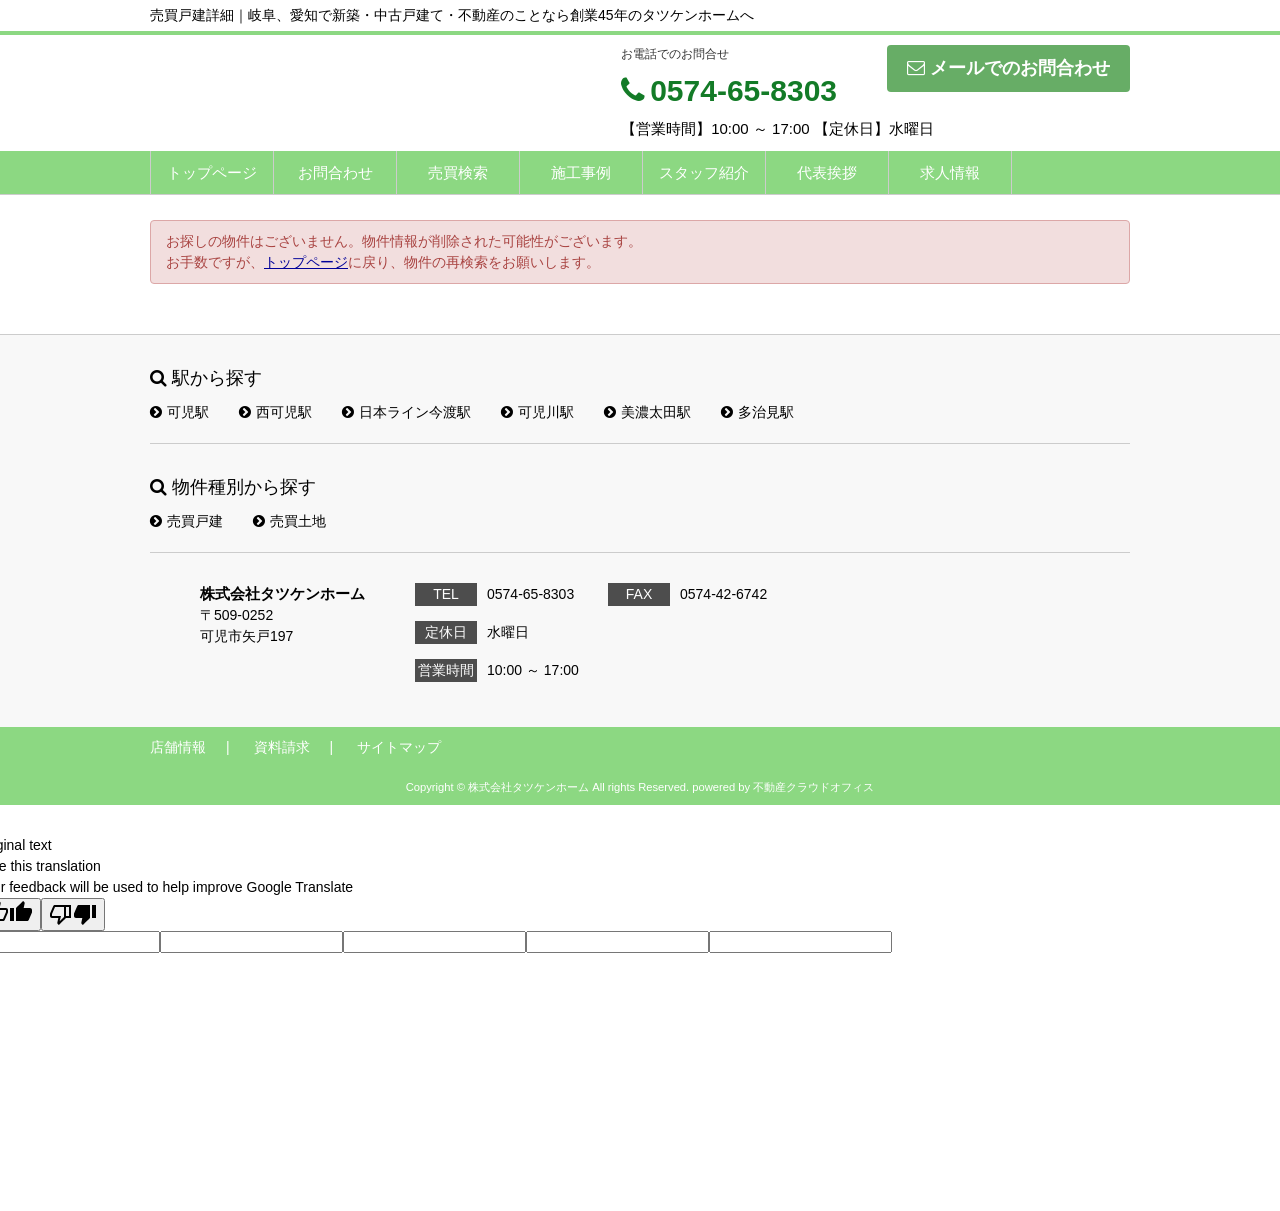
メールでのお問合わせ (1008, 68)
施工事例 (581, 172)
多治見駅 (757, 412)
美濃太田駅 (647, 412)
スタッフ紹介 (704, 172)
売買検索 (458, 172)
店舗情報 (178, 747)
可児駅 (179, 412)
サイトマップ (399, 747)
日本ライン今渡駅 (406, 412)
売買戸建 (186, 521)
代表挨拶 (827, 172)
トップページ (212, 172)
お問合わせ (335, 172)
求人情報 (950, 172)
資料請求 (282, 747)
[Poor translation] (73, 914)
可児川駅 (537, 412)
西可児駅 (275, 412)
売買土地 (289, 521)
